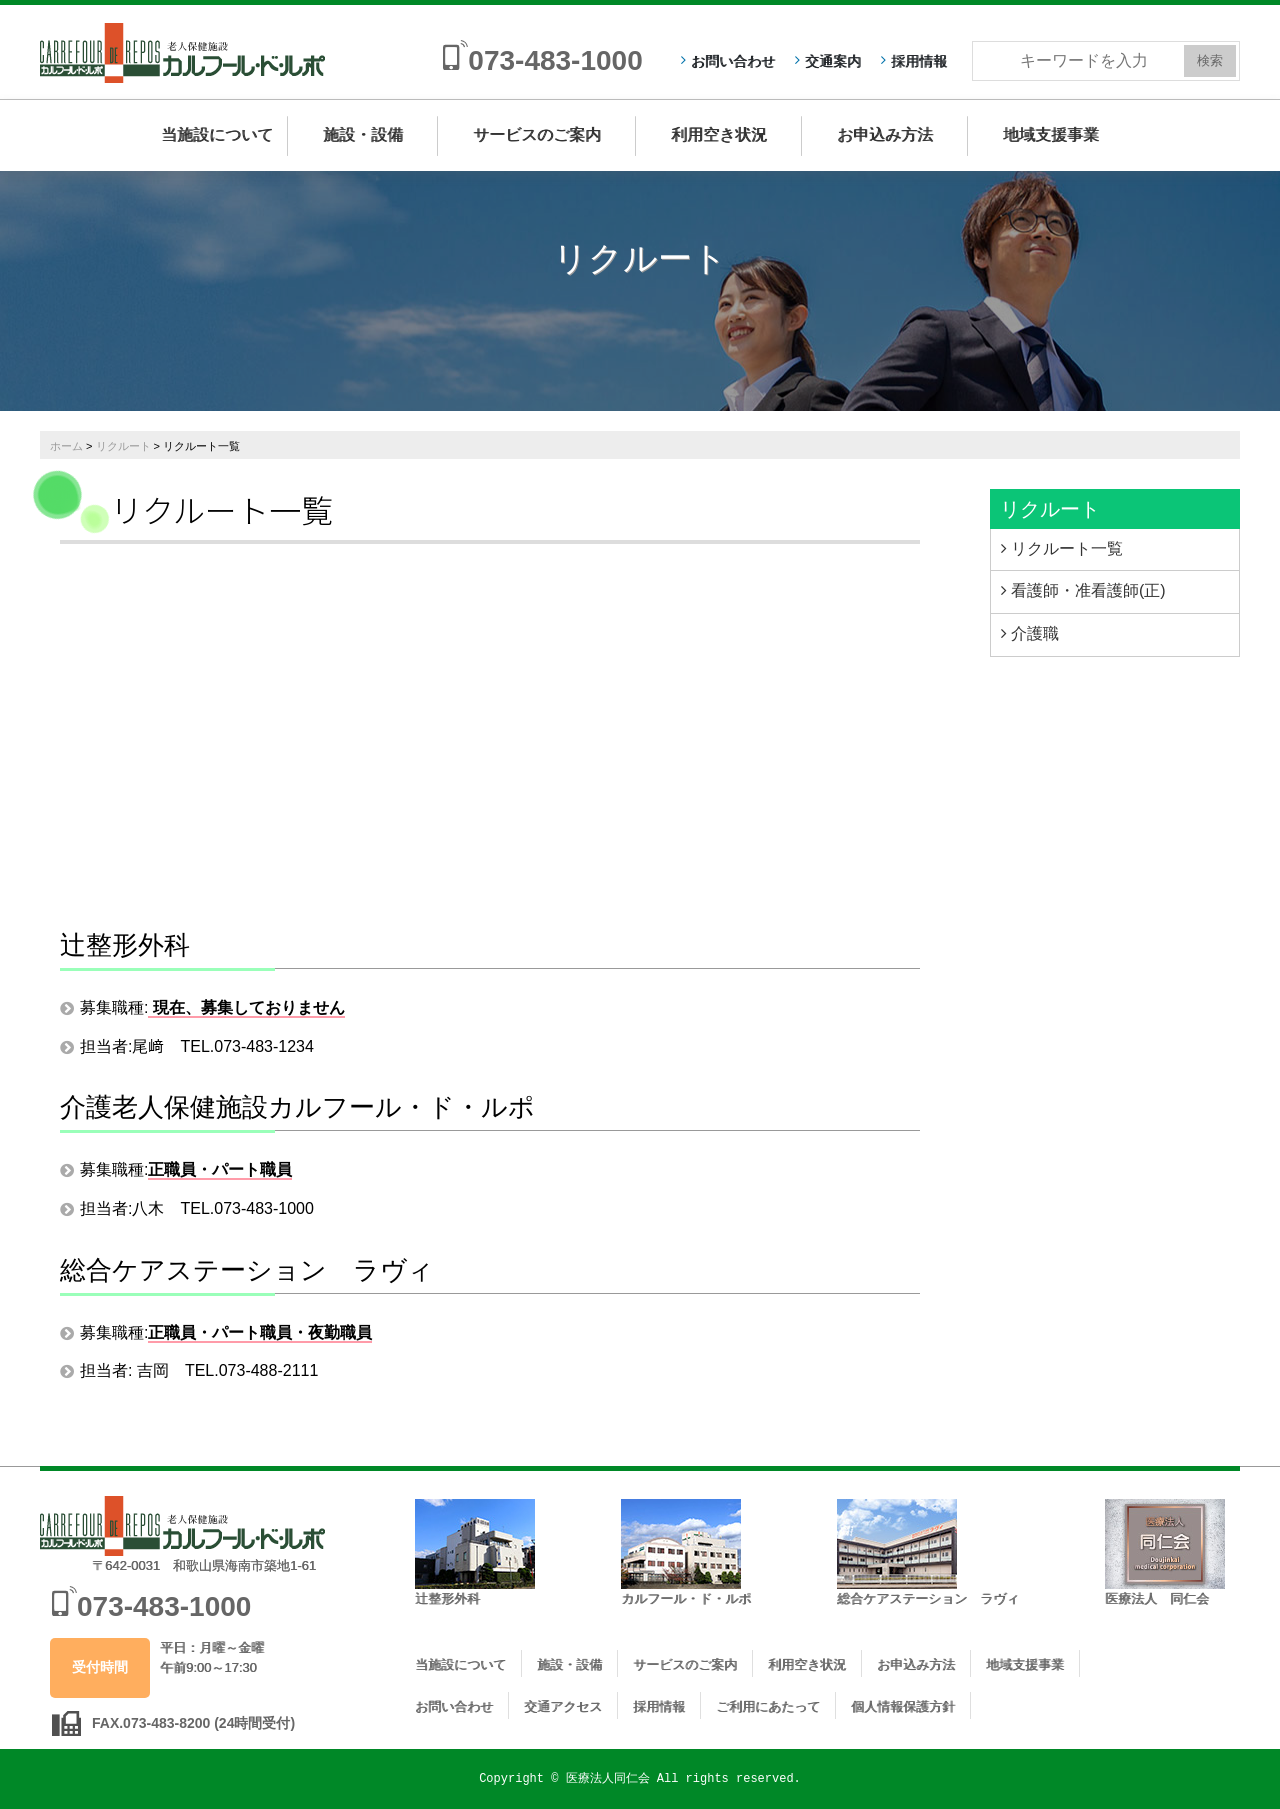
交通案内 (833, 61)
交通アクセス (563, 1706)
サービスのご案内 (537, 134)
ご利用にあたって (768, 1706)
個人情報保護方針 (903, 1706)
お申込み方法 (885, 134)
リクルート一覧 (1067, 548)
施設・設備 (363, 134)
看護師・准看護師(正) (1088, 590)
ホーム (66, 446)
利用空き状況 (719, 134)
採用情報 (919, 61)
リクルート (123, 446)
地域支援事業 (1051, 134)
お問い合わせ (733, 61)
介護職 (1035, 633)
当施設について (217, 134)
